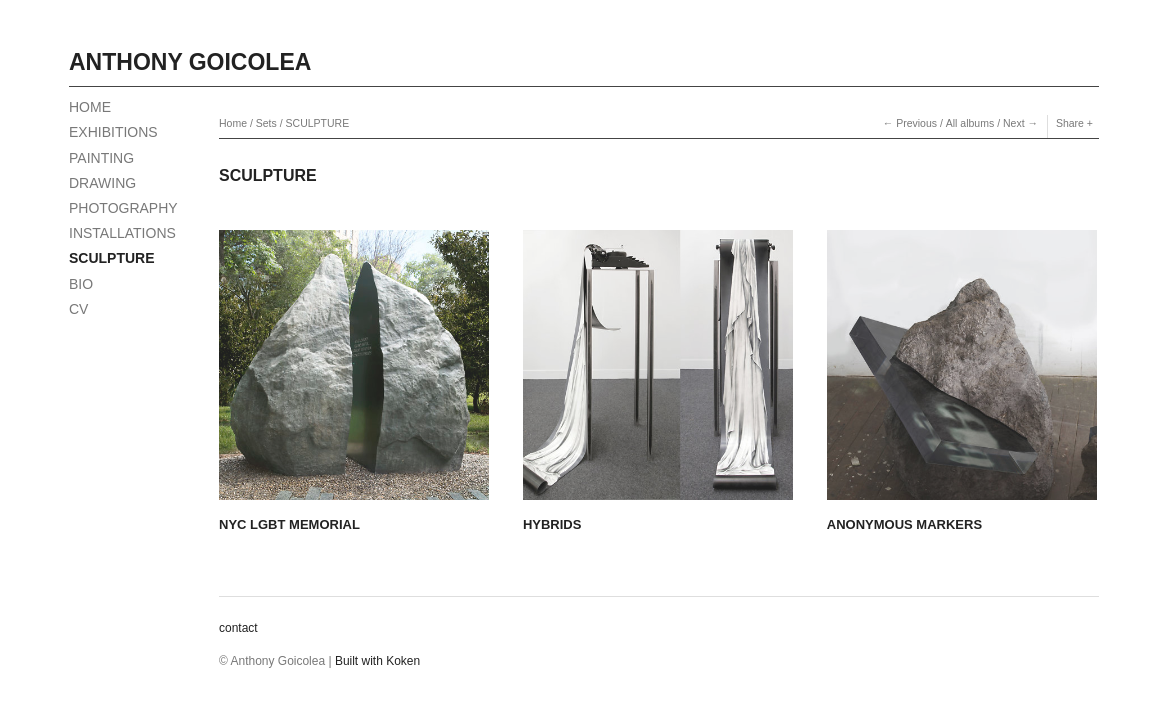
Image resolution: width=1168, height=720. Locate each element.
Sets (266, 123)
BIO (81, 284)
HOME (90, 107)
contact (238, 628)
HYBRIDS (552, 524)
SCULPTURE (112, 258)
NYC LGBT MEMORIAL (289, 524)
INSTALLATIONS (122, 233)
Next (1014, 123)
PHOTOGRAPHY (123, 208)
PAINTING (101, 158)
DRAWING (102, 183)
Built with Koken (377, 661)
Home (233, 123)
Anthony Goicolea (190, 62)
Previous (916, 123)
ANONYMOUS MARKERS (904, 524)
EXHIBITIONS (113, 132)
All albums (970, 123)
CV (78, 309)
